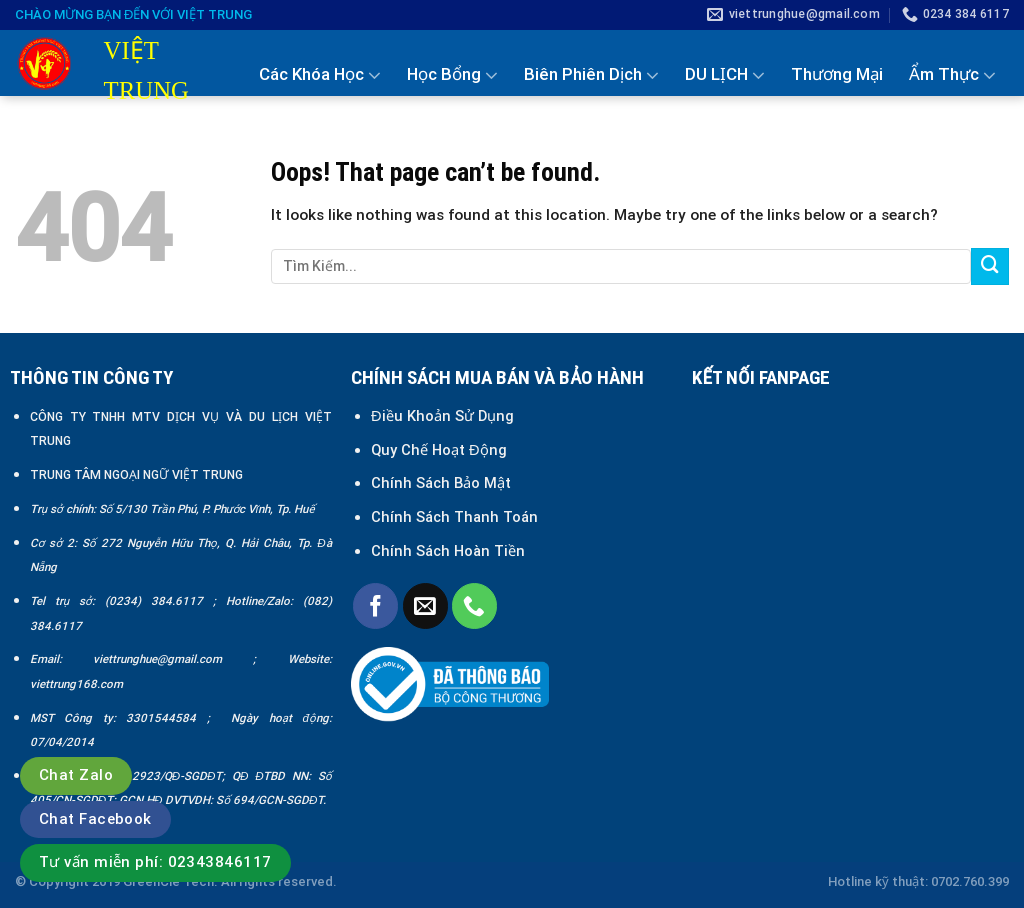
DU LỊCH (725, 75)
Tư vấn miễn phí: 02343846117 (155, 862)
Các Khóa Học (320, 75)
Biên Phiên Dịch (591, 75)
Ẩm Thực (952, 75)
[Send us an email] (425, 605)
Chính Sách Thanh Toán (454, 517)
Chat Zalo (76, 775)
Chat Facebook (95, 819)
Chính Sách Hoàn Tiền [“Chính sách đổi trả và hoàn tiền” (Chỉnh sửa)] (448, 551)
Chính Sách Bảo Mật (443, 483)
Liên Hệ (980, 161)
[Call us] (474, 605)
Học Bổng (452, 75)
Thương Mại (837, 74)
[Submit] (990, 267)
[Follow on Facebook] (375, 605)
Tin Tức (887, 162)
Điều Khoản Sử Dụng (442, 416)
